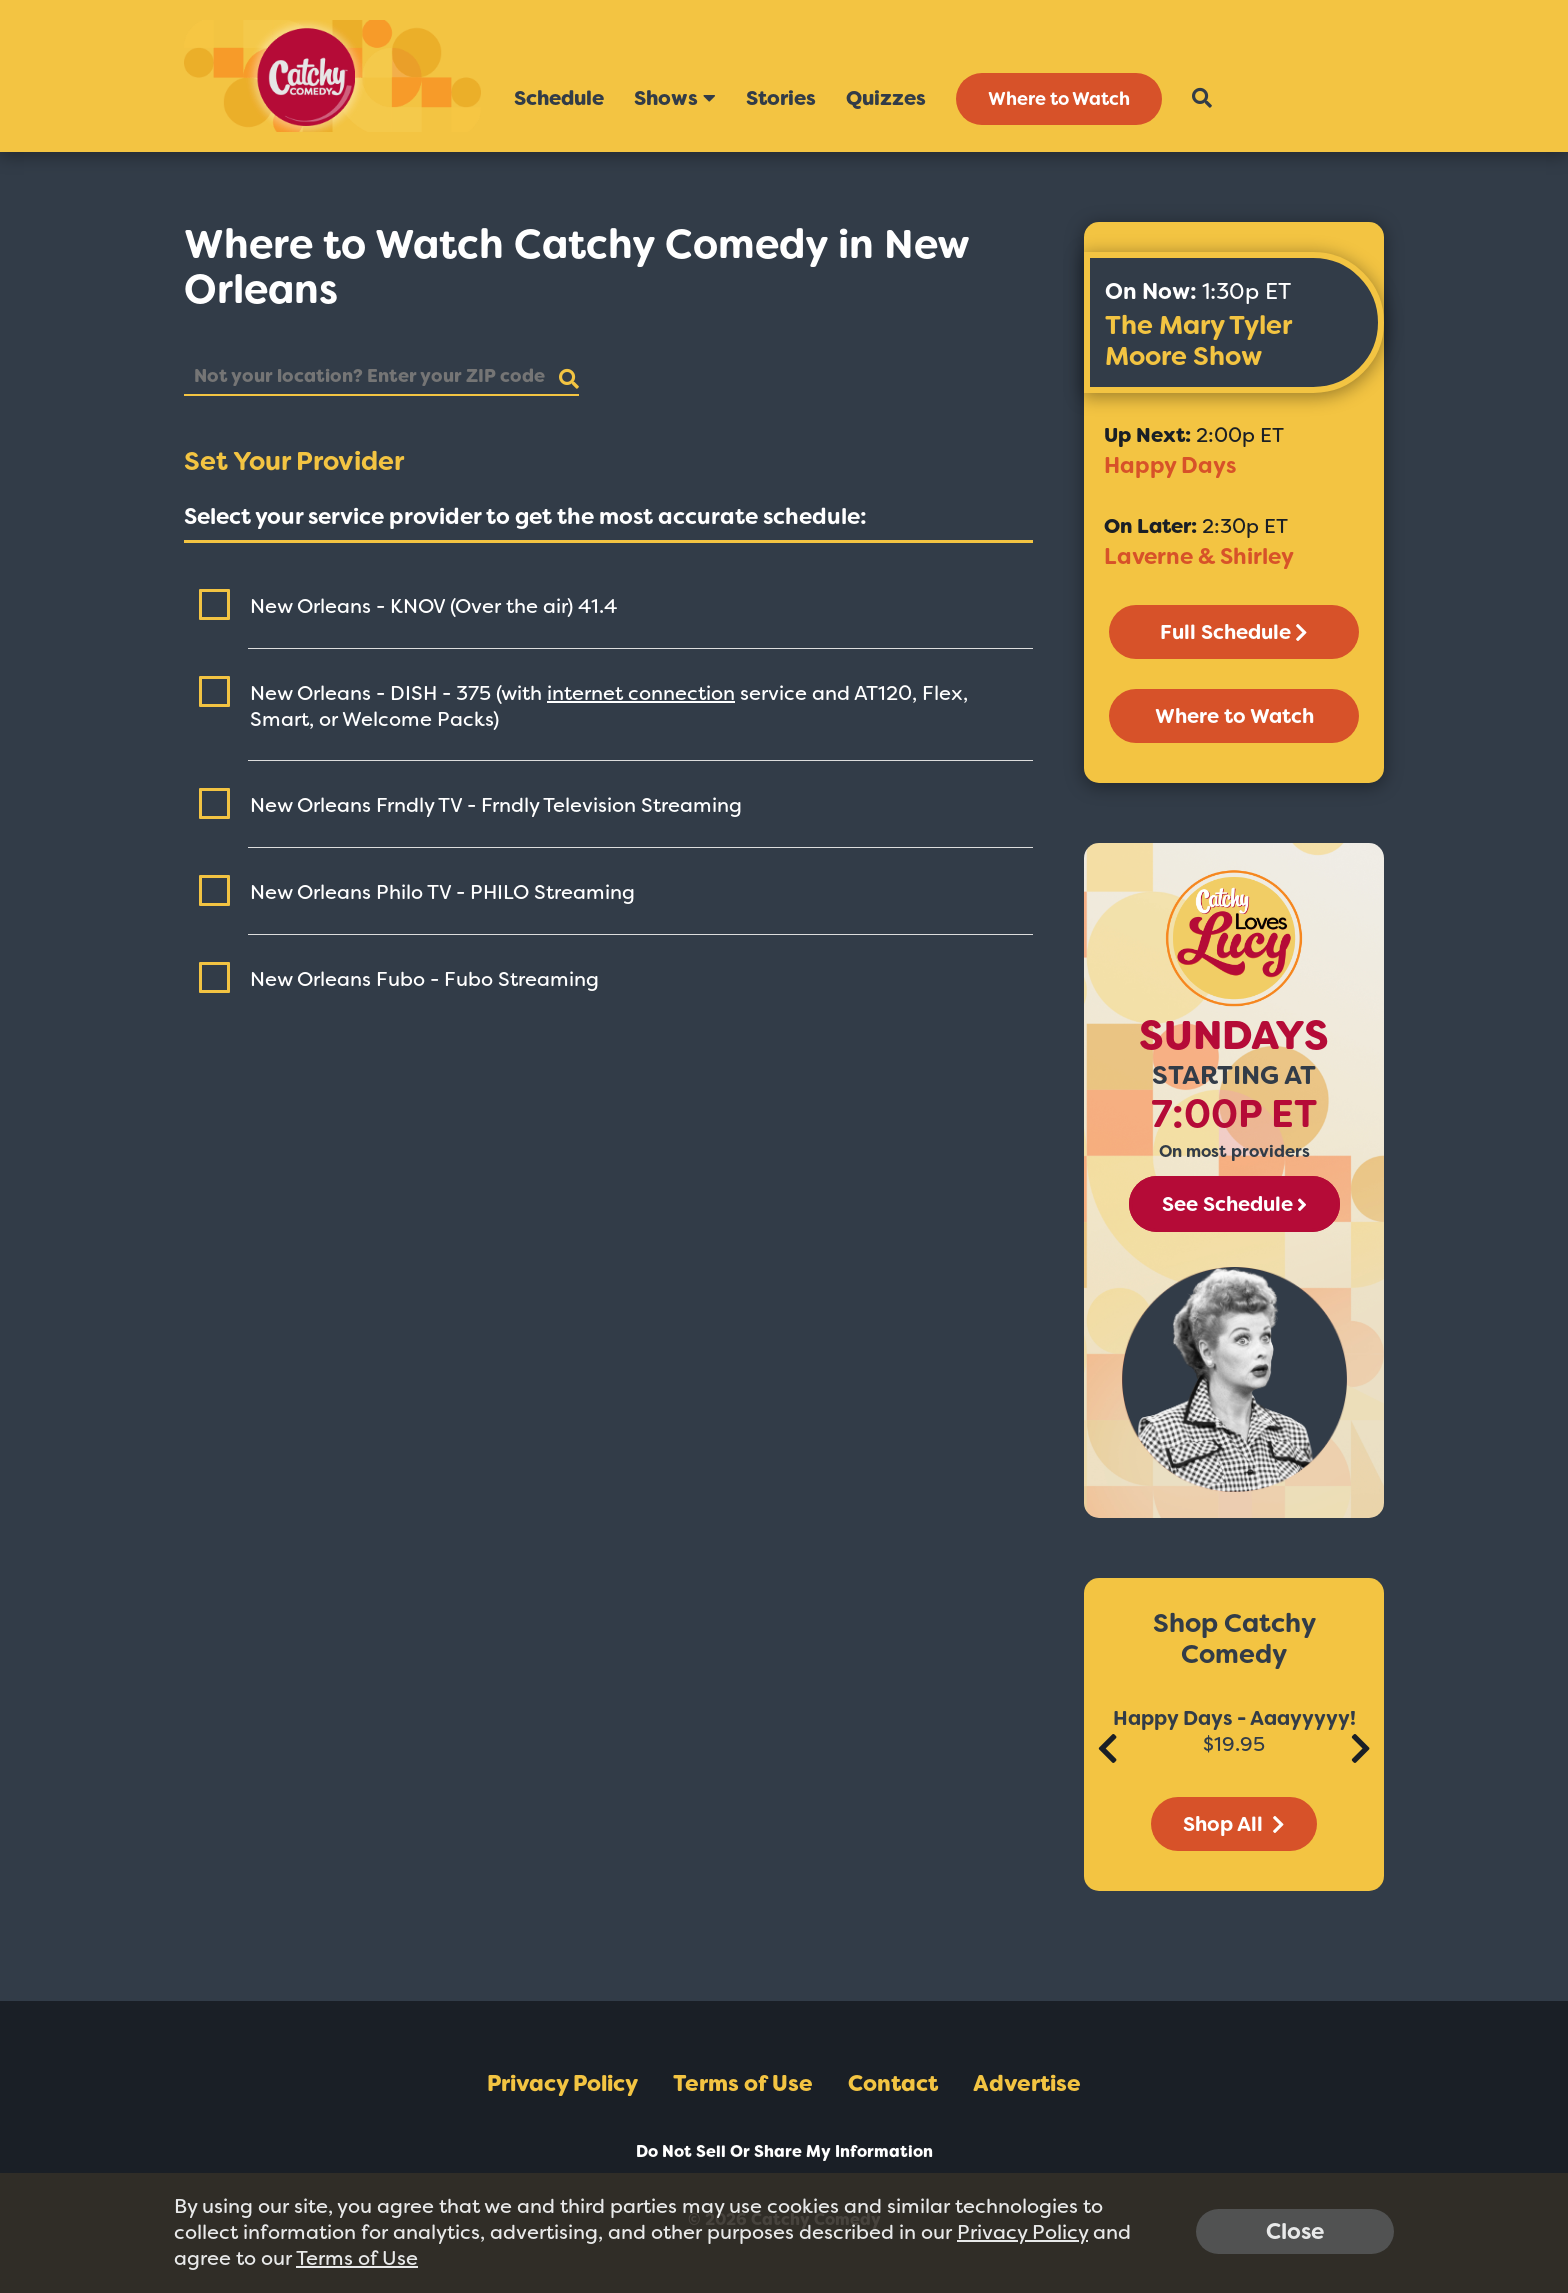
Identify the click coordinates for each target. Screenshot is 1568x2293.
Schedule (559, 98)
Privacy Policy (562, 2083)
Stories (781, 98)
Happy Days (1170, 465)
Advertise (1027, 2083)
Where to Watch (1059, 99)
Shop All (1234, 1824)
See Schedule (1234, 1204)
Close (1295, 2231)
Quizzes (886, 98)
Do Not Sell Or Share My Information (784, 2151)
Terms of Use (743, 2083)
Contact (893, 2083)
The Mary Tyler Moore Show (1198, 340)
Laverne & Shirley (1199, 556)
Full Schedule (1234, 632)
